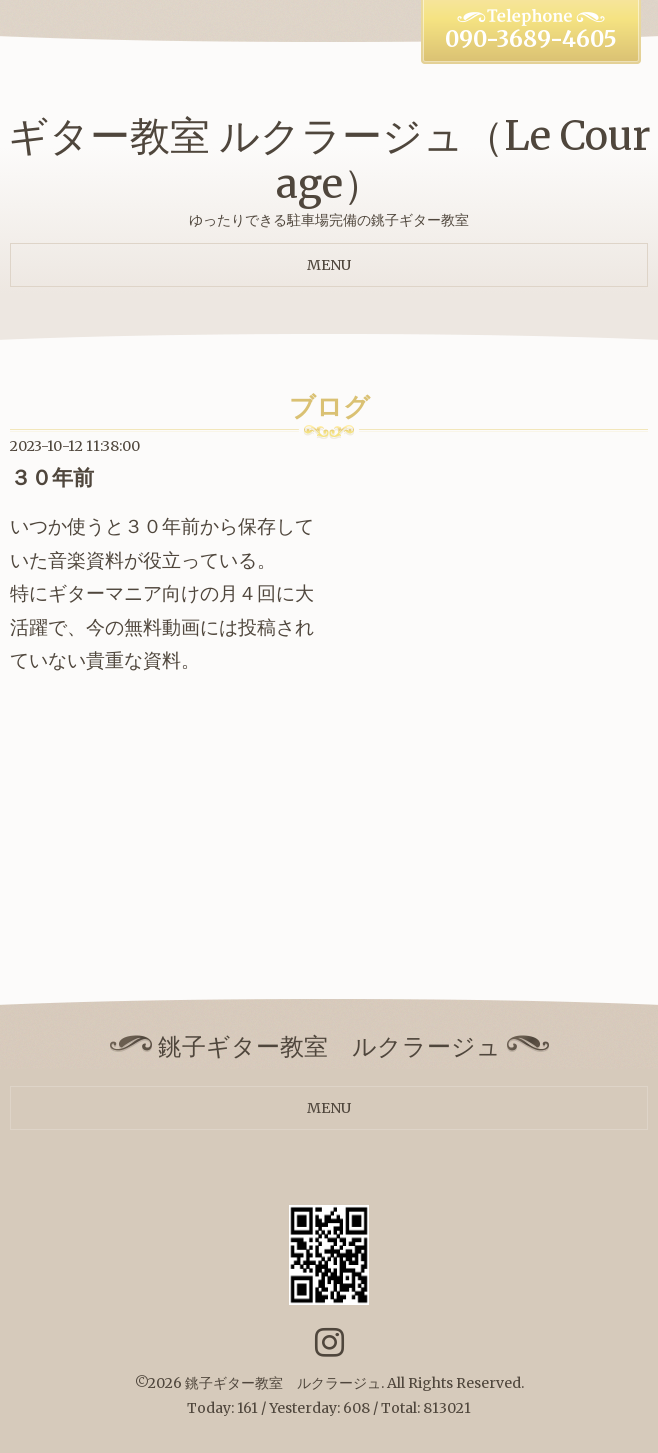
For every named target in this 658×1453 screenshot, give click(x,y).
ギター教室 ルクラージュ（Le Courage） (329, 160)
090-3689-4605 (531, 39)
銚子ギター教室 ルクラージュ (283, 1383)
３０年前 (52, 477)
